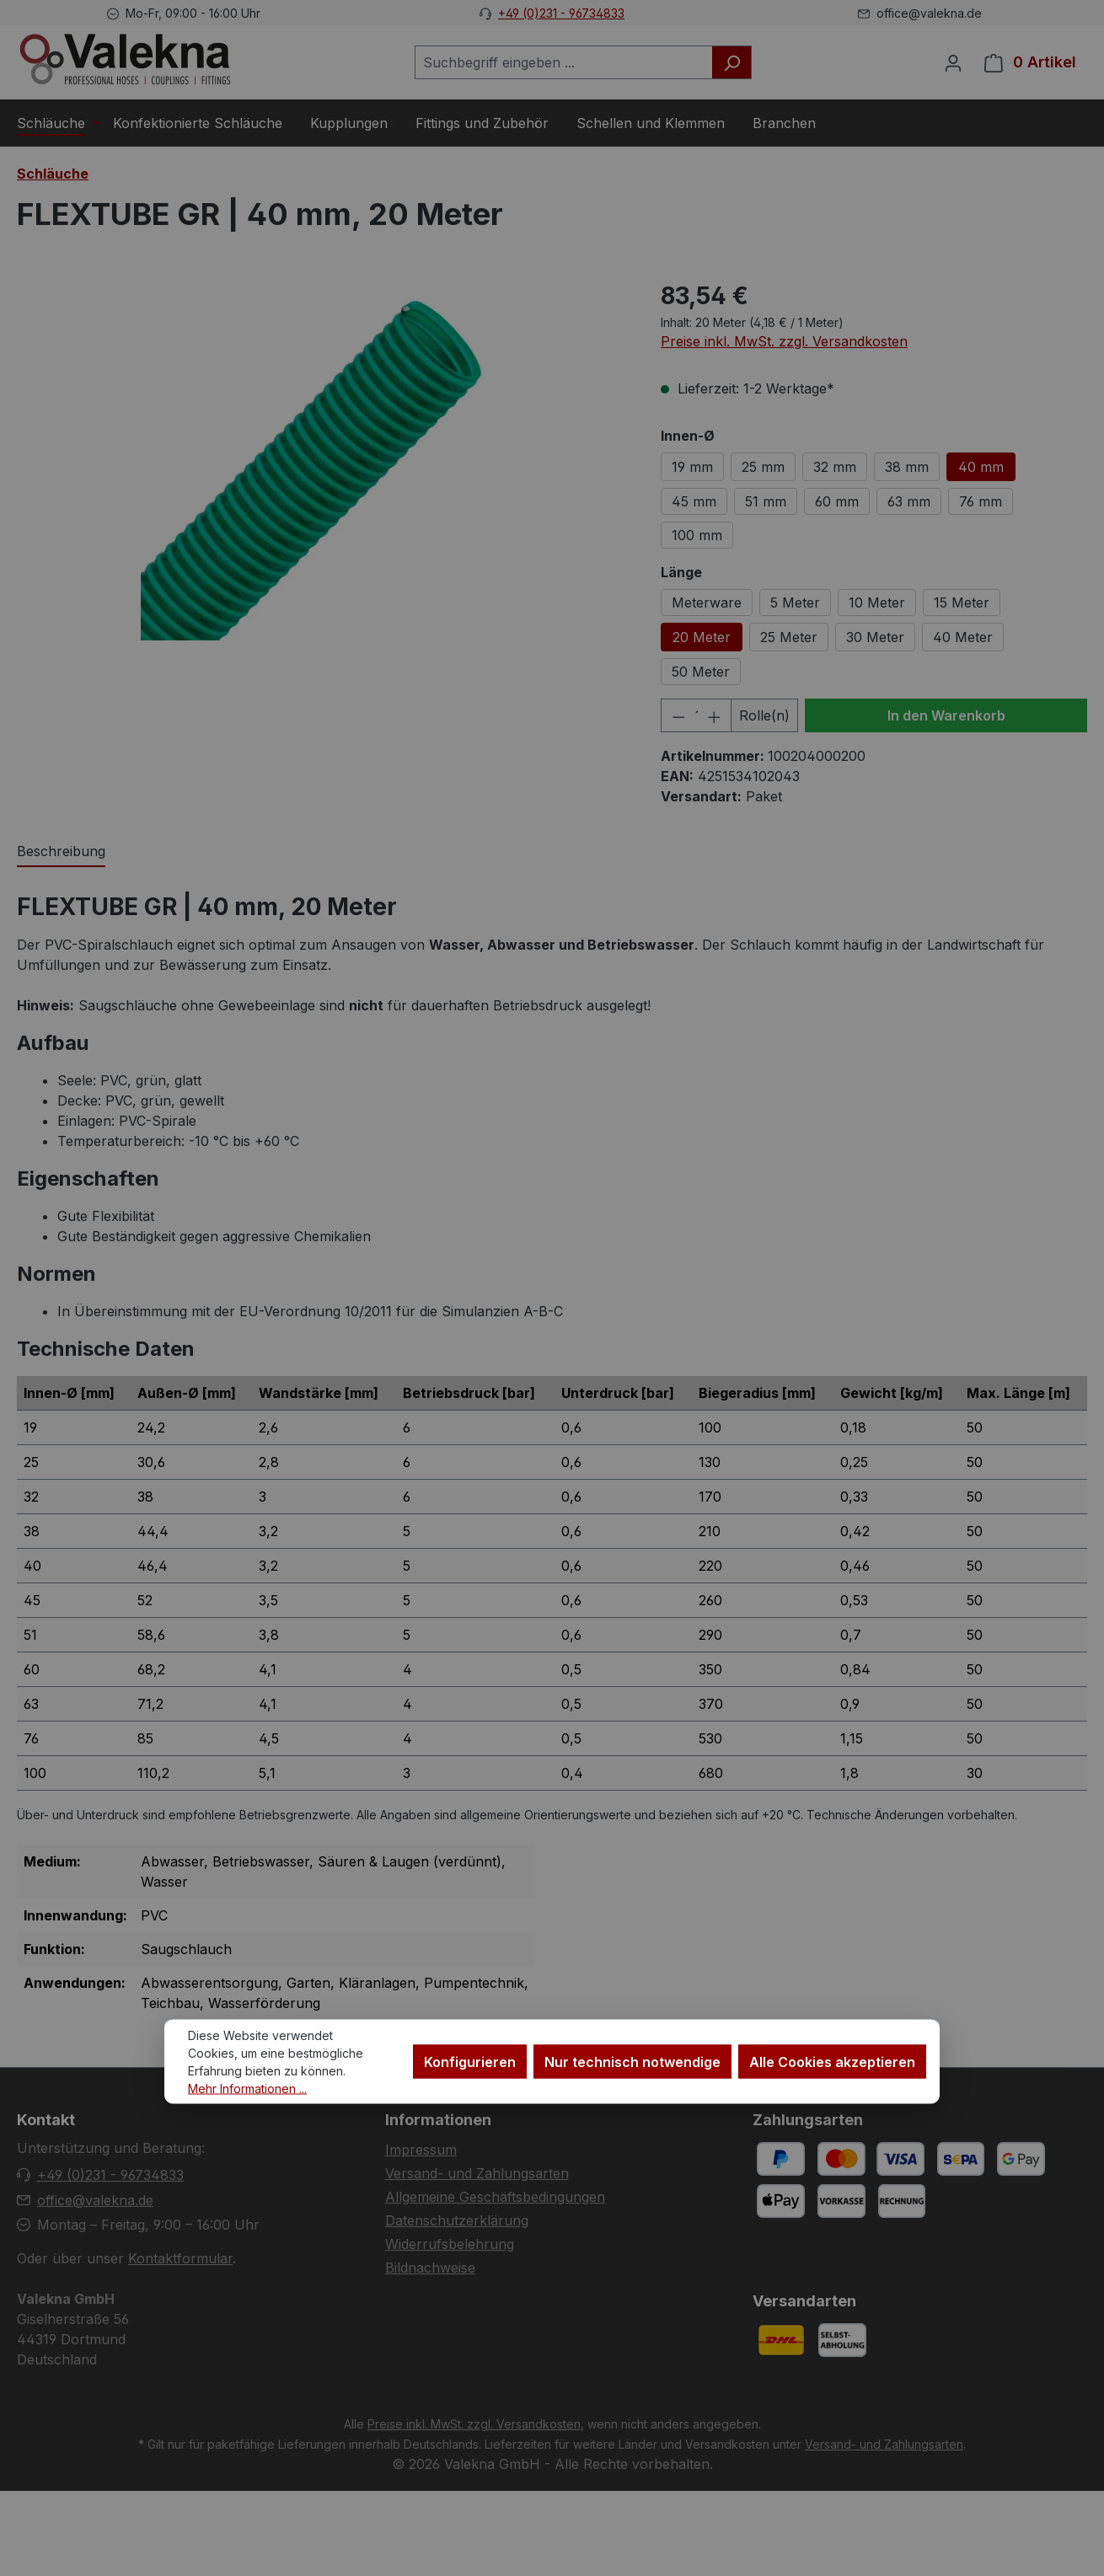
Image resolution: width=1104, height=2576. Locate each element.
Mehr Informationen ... (247, 2088)
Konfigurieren (470, 2061)
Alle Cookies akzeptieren (832, 2061)
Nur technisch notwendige (632, 2061)
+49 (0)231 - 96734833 (561, 13)
